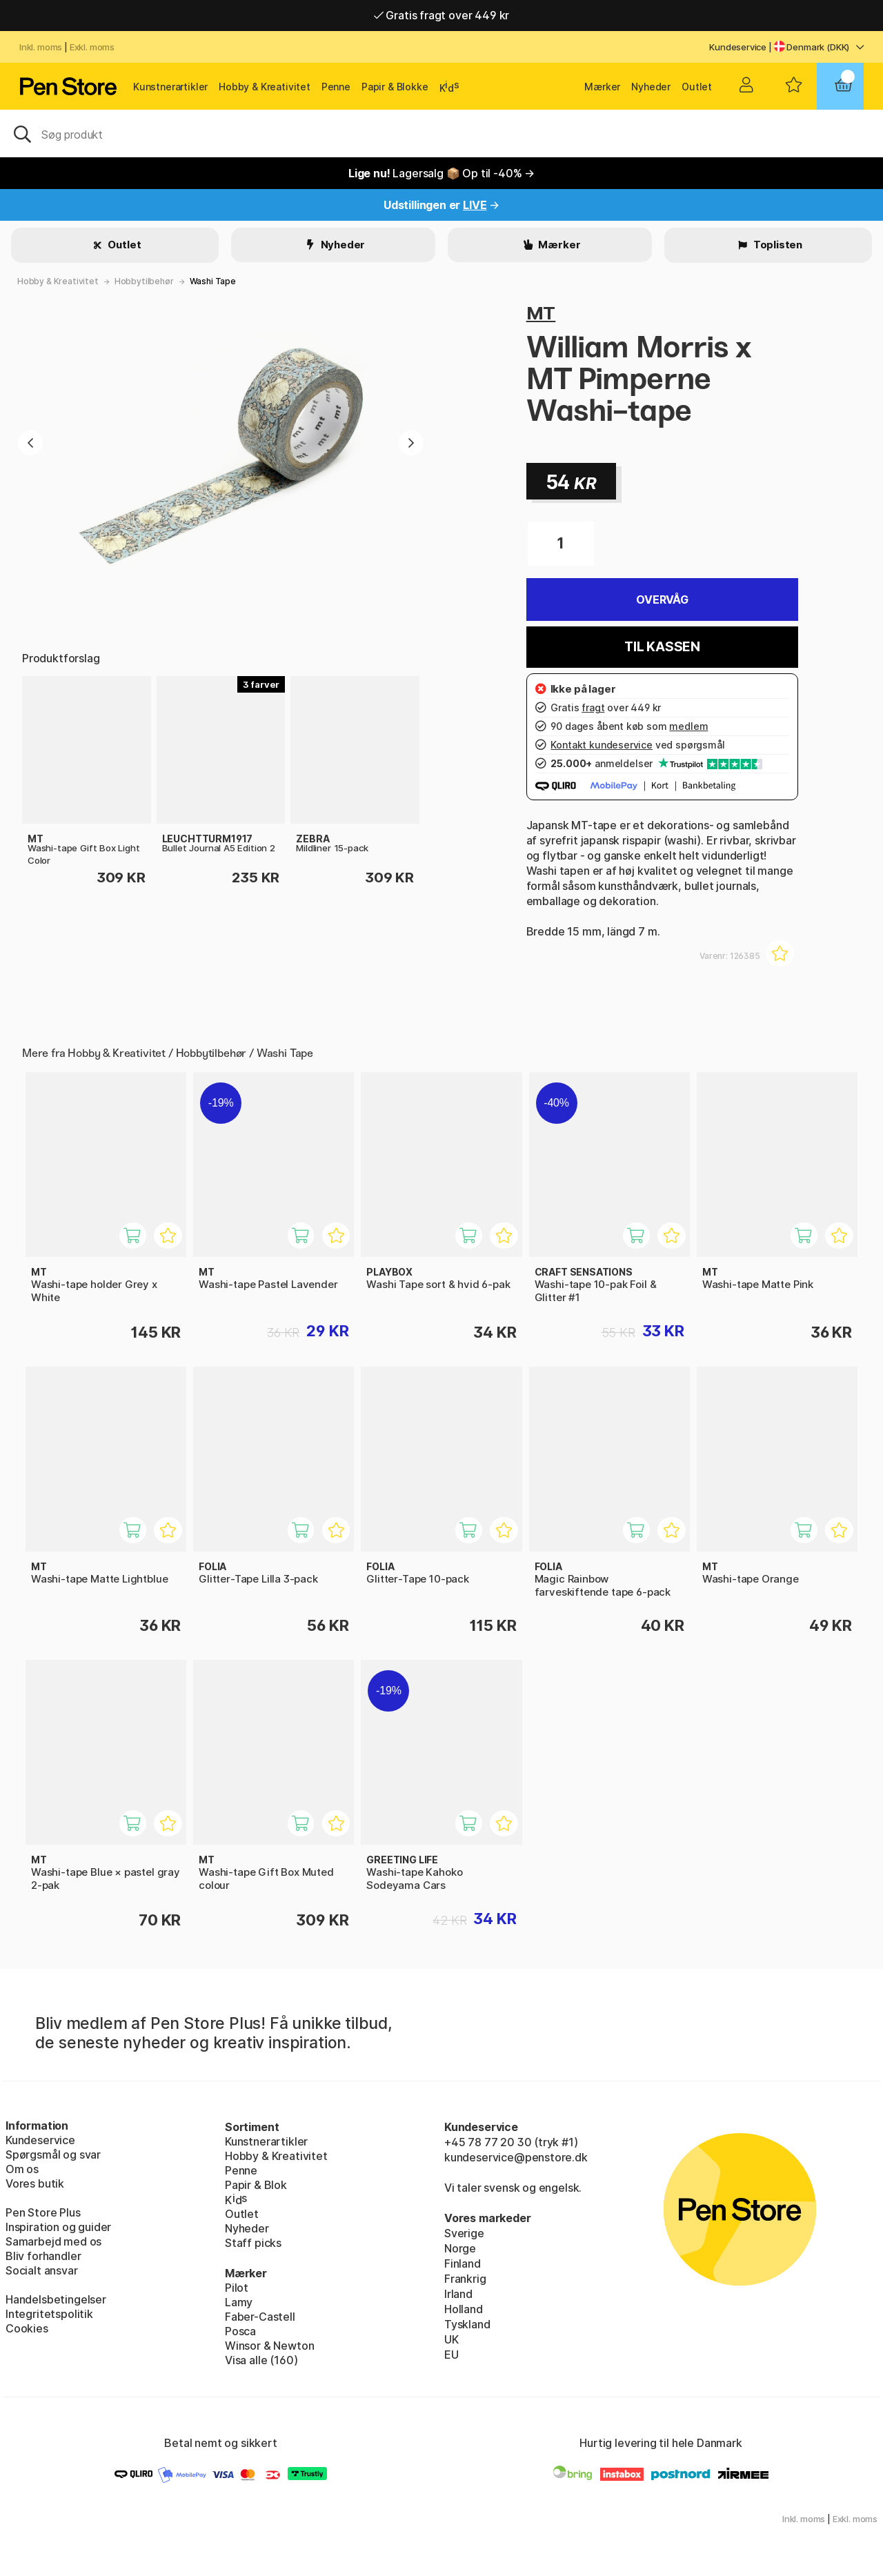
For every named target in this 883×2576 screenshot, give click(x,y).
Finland (462, 2263)
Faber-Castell (260, 2317)
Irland (458, 2294)
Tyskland (467, 2324)
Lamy (238, 2302)
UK (451, 2339)
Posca (240, 2331)
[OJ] (441, 133)
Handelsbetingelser (56, 2299)
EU (451, 2354)
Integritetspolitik (49, 2314)
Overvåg (662, 599)
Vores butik (35, 2183)
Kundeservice (737, 46)
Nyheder (651, 86)
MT (541, 313)
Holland (463, 2309)
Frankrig (465, 2279)
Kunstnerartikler (170, 86)
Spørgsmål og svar (53, 2154)
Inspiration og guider (58, 2227)
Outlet (697, 86)
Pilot (236, 2288)
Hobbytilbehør (144, 281)
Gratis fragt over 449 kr (441, 15)
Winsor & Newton (269, 2345)
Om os (22, 2169)
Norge (460, 2248)
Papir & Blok (256, 2185)
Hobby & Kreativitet (264, 86)
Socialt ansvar (42, 2270)
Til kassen (662, 647)
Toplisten (776, 244)
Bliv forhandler (43, 2256)
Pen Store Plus (43, 2212)
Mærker (602, 86)
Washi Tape (213, 281)
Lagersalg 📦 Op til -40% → (441, 173)
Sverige (464, 2233)
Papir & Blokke (394, 86)
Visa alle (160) (261, 2360)
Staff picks (253, 2243)
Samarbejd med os (53, 2241)
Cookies (27, 2328)
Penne (335, 86)
